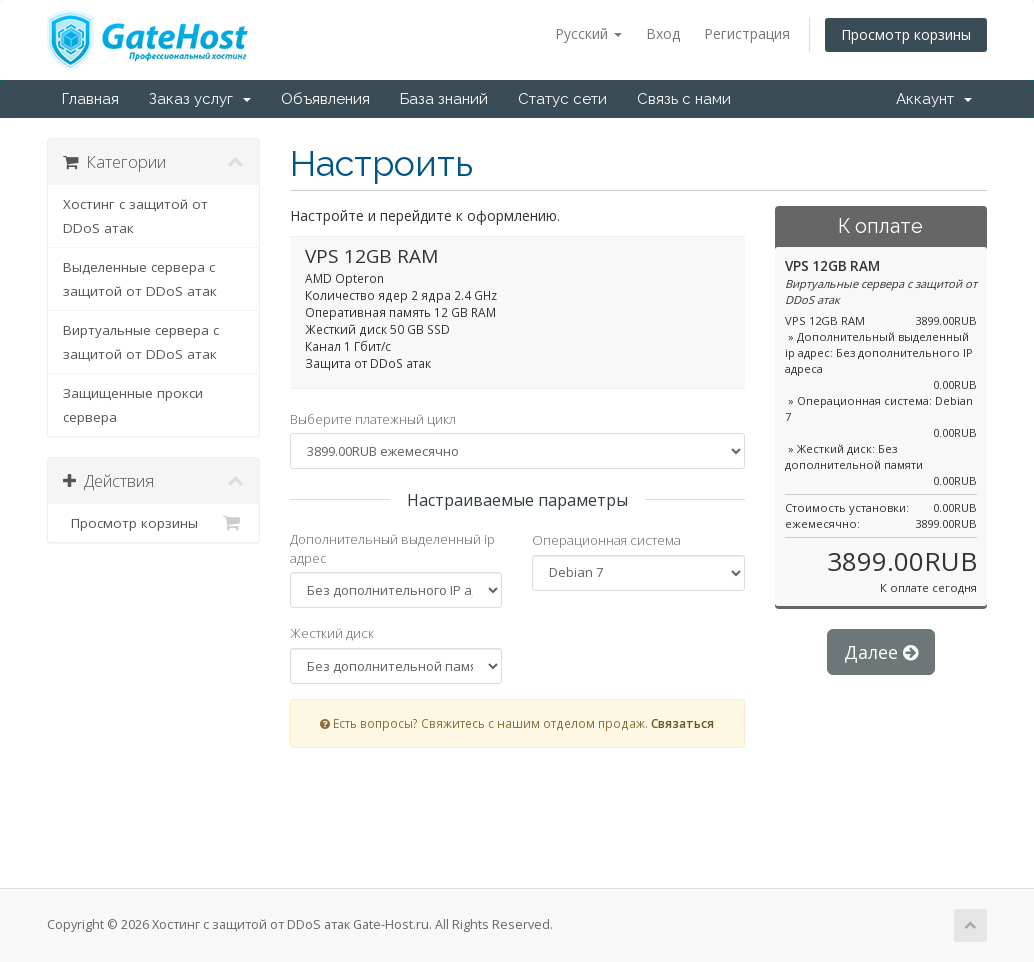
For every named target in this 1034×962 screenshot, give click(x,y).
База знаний (444, 99)
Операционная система (606, 540)
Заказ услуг (200, 99)
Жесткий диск (332, 633)
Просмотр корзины (906, 34)
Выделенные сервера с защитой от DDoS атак (140, 279)
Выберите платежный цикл (373, 419)
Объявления (325, 99)
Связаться (682, 723)
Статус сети (562, 99)
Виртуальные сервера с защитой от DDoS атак (141, 342)
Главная (90, 99)
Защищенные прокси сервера (133, 405)
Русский (588, 33)
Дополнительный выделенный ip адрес (392, 548)
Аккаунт (934, 99)
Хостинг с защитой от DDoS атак (135, 216)
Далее (881, 652)
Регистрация (747, 33)
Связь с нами (684, 99)
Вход (663, 33)
